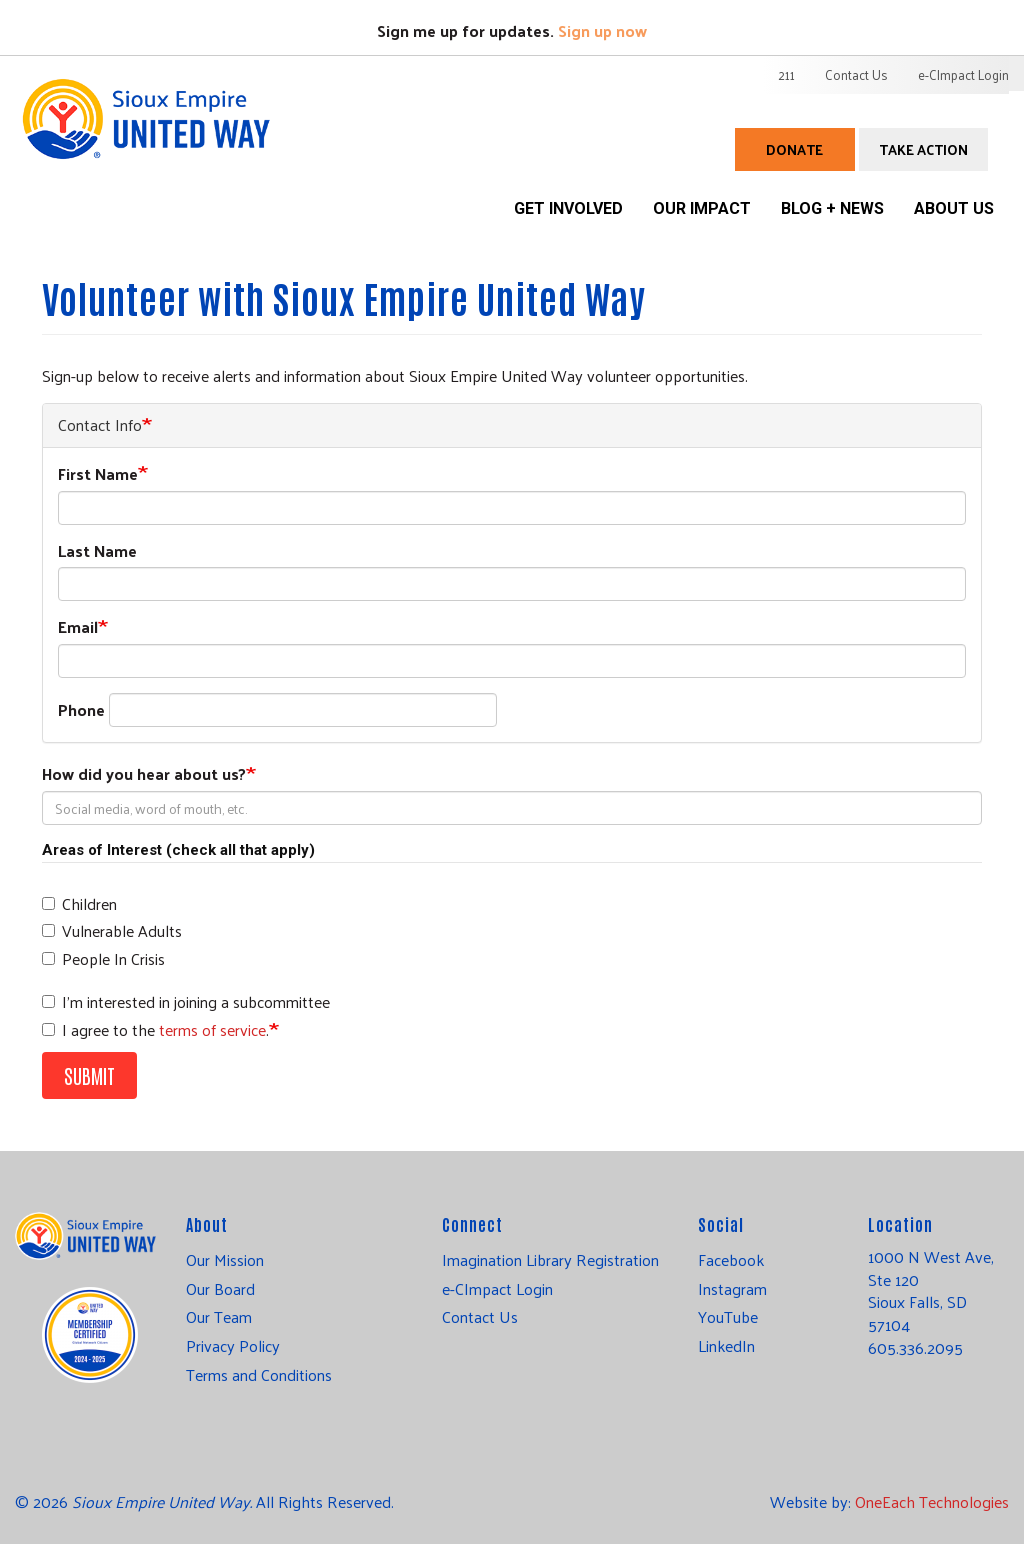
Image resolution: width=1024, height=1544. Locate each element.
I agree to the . (155, 1030)
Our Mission (225, 1260)
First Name (98, 474)
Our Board (220, 1289)
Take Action (923, 149)
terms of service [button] (212, 1029)
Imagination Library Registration (550, 1260)
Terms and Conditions (259, 1375)
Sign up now (602, 30)
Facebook (731, 1260)
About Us (954, 208)
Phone (81, 710)
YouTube (728, 1317)
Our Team (219, 1317)
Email (78, 627)
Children (79, 904)
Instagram (732, 1289)
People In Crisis (103, 959)
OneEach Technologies (932, 1501)
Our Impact (702, 208)
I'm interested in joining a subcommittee (186, 1002)
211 (786, 74)
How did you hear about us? (144, 774)
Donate (794, 149)
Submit (89, 1075)
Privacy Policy (233, 1346)
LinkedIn (726, 1346)
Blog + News (832, 208)
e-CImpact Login (963, 74)
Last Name (97, 551)
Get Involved (568, 208)
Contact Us (856, 74)
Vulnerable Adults (112, 931)
